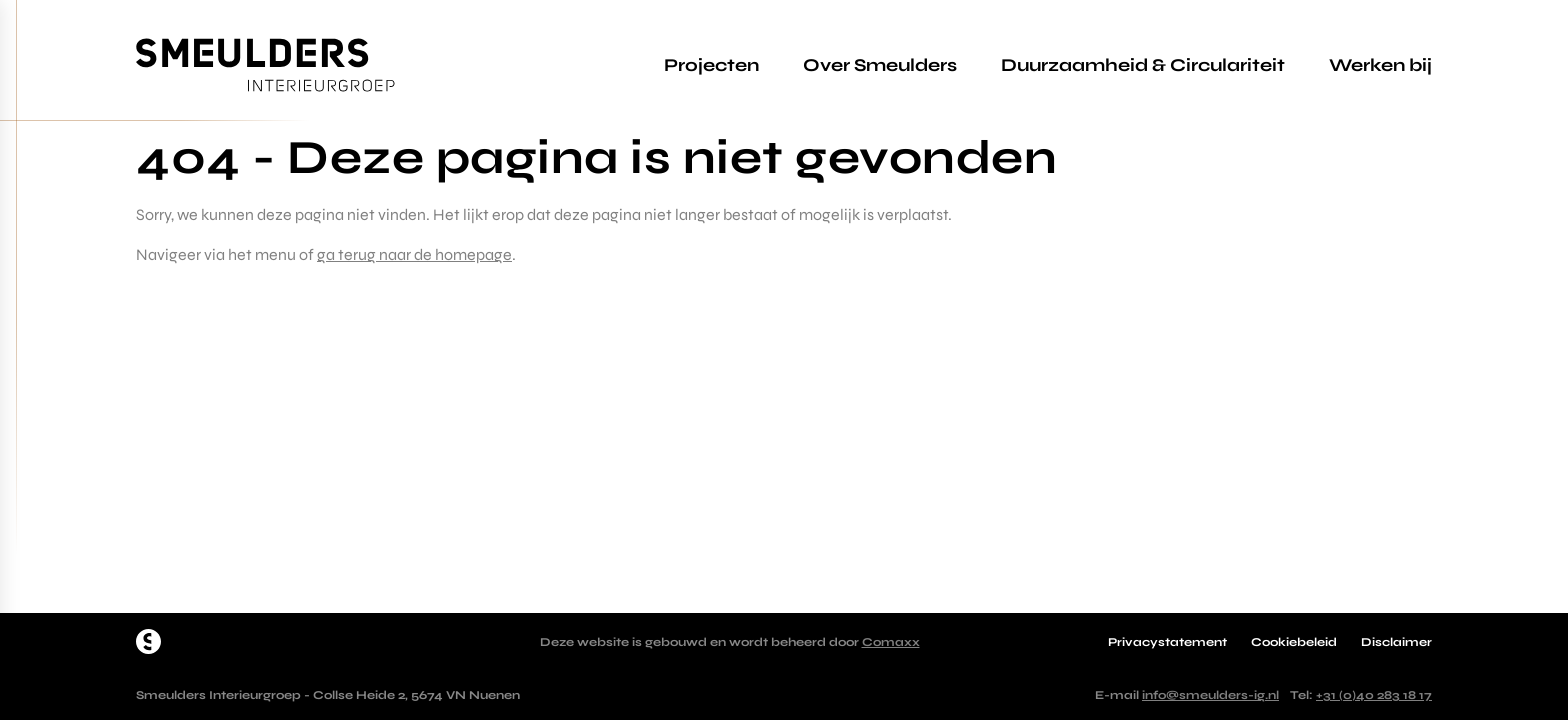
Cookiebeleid (1294, 642)
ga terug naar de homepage (414, 254)
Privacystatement (1167, 642)
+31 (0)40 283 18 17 (1374, 695)
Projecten (711, 65)
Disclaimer (1396, 642)
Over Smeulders (880, 65)
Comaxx (891, 642)
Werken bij (1380, 65)
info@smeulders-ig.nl (1210, 695)
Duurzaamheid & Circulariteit (1143, 65)
